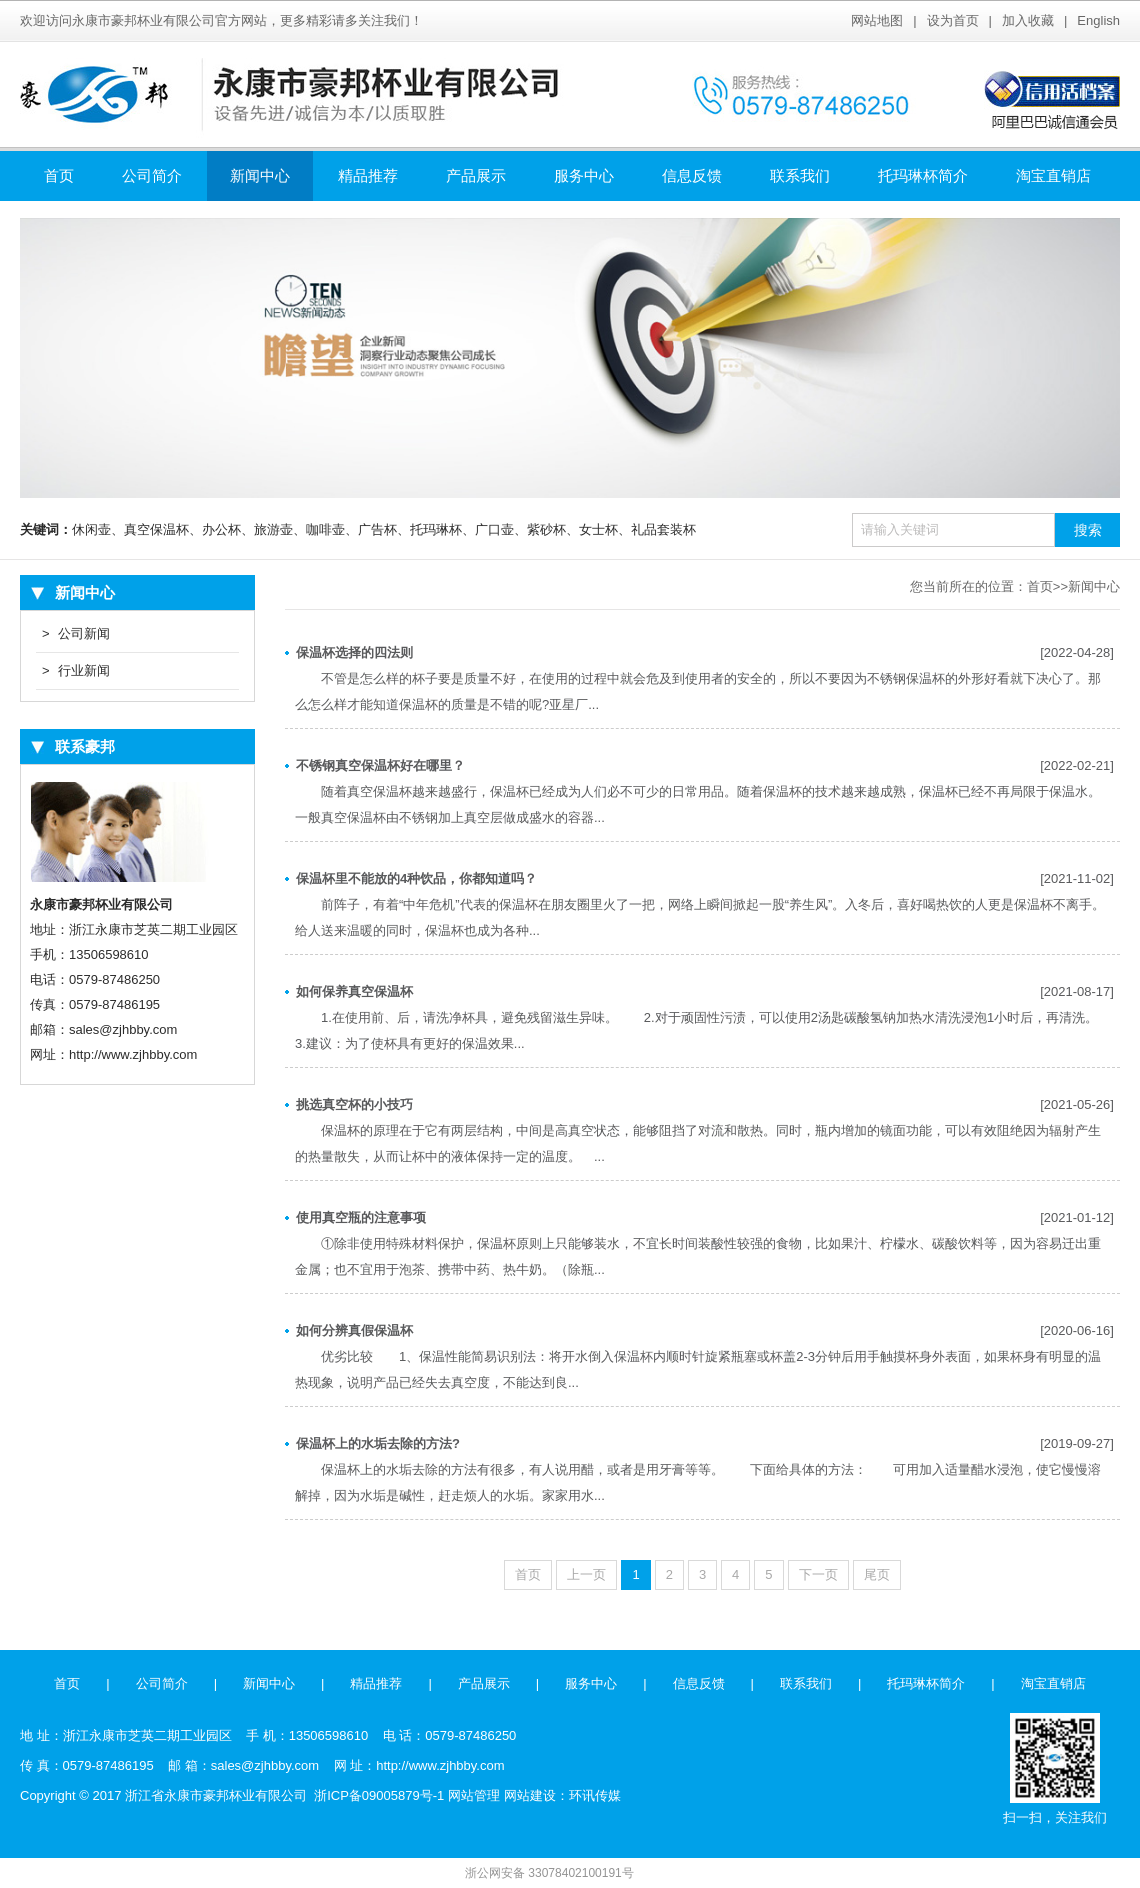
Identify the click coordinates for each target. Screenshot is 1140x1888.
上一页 (586, 1574)
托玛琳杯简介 (923, 175)
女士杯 (598, 529)
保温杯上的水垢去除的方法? (378, 1443)
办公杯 (221, 529)
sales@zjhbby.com (123, 1029)
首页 (59, 175)
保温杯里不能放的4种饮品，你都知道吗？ (416, 878)
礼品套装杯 (663, 529)
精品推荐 (368, 175)
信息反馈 (692, 175)
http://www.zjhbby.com (133, 1054)
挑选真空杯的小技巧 (354, 1104)
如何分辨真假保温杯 (354, 1330)
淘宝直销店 (1053, 175)
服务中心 (584, 175)
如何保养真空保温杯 (354, 991)
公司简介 (152, 175)
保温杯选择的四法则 (354, 652)
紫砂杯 (546, 529)
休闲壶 (91, 529)
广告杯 (377, 529)
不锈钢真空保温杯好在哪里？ (380, 765)
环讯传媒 (595, 1795)
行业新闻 (76, 671)
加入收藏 (1028, 20)
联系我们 (800, 175)
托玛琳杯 (436, 529)
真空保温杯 (156, 529)
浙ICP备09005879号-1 (379, 1795)
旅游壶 (273, 529)
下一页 (818, 1574)
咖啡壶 (325, 529)
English (1098, 20)
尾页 (877, 1574)
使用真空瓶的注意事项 (361, 1217)
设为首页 (953, 20)
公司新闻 (76, 634)
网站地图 (877, 20)
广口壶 (494, 529)
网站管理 (474, 1795)
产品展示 (476, 175)
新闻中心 (260, 175)
